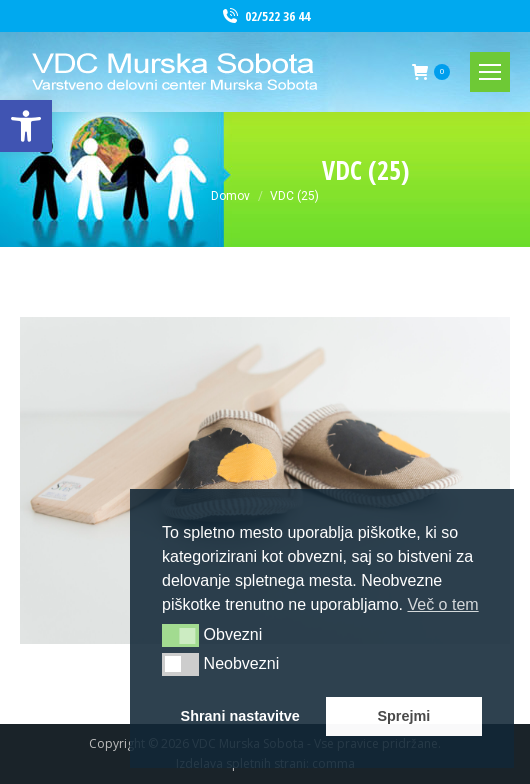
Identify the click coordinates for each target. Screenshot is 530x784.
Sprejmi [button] (403, 716)
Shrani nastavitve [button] (240, 716)
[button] (180, 635)
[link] (26, 126)
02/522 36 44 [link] (265, 16)
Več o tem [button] (442, 604)
